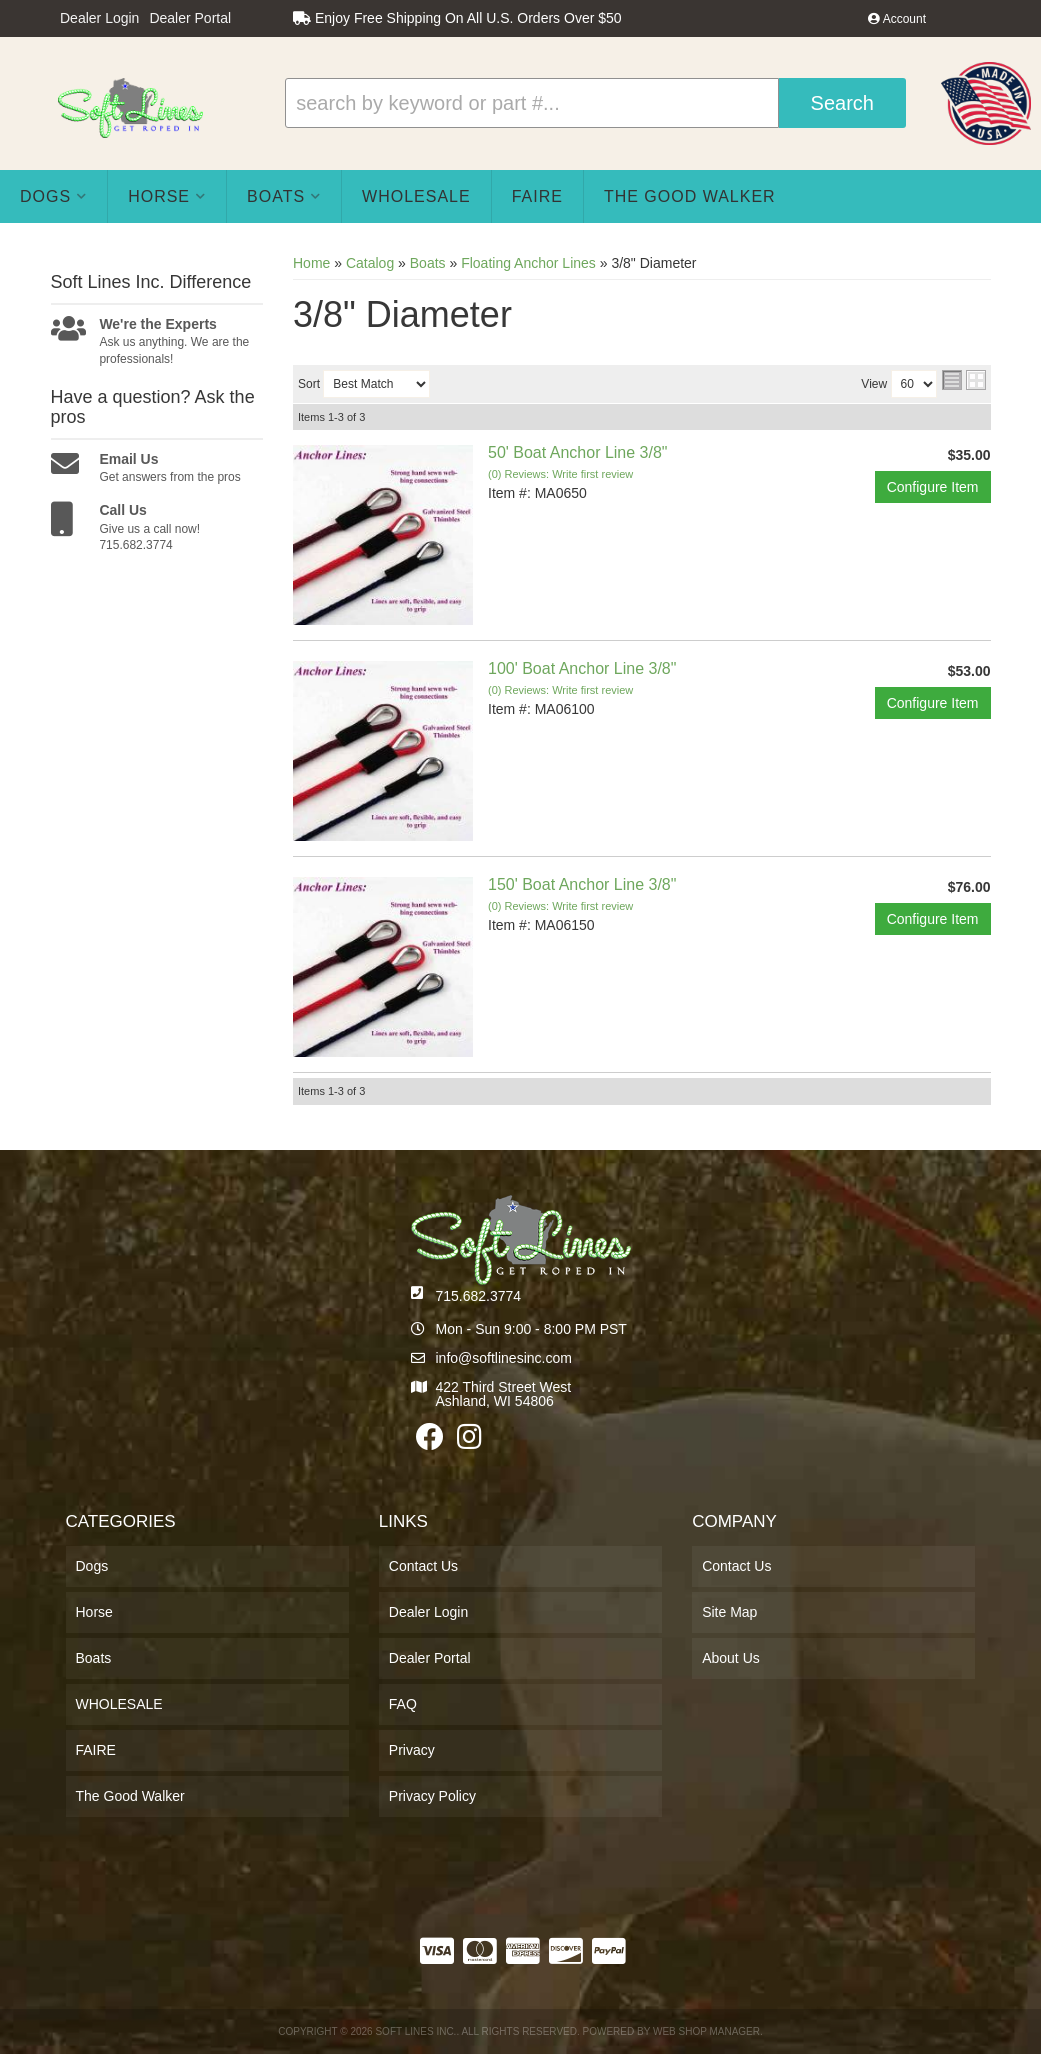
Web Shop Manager (706, 2031)
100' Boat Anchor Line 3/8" (582, 668)
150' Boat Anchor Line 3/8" (582, 884)
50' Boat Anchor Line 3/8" (578, 452)
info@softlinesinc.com (504, 1358)
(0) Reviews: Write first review (560, 474)
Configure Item (933, 487)
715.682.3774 (479, 1296)
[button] (595, 103)
